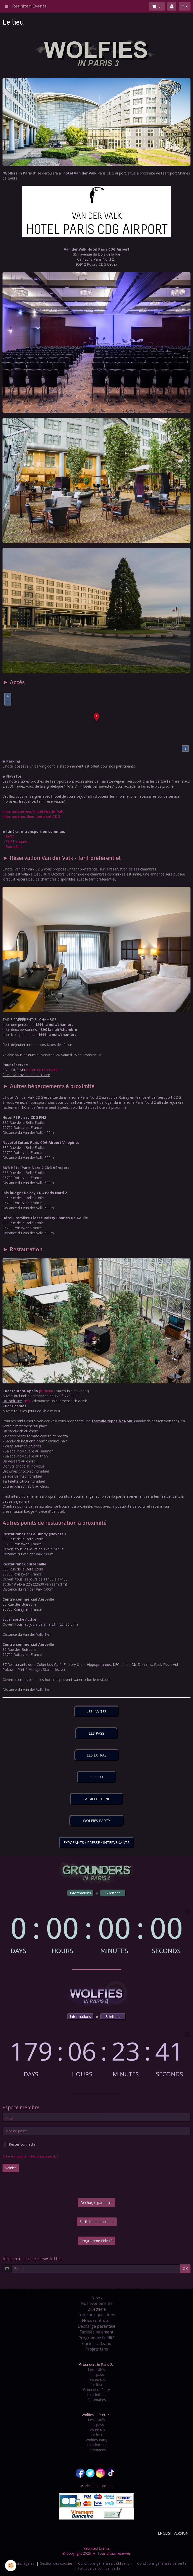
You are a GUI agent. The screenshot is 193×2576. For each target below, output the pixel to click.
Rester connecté (19, 2144)
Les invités (96, 2369)
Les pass (96, 2374)
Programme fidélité (96, 2337)
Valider (10, 2167)
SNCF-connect (17, 841)
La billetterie (97, 2394)
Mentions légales (20, 2563)
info (27, 1400)
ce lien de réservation (44, 1069)
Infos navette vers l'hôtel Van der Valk (33, 811)
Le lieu (96, 2384)
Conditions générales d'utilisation (105, 2563)
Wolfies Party (96, 2439)
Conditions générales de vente (161, 2563)
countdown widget (96, 1931)
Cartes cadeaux (96, 2343)
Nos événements (97, 2303)
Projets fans (96, 2349)
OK (185, 2268)
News (96, 2297)
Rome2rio (14, 846)
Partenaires (96, 2399)
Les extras (96, 2379)
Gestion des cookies (56, 2563)
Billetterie (96, 2309)
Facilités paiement (96, 2332)
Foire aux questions (96, 2314)
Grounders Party (96, 2389)
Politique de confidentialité (98, 2568)
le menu (46, 1390)
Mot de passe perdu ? (43, 2156)
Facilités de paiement (96, 2221)
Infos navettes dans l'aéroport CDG (31, 816)
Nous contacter (96, 2320)
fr (182, 6)
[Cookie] (10, 2565)
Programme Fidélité (96, 2240)
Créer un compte (14, 2156)
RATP (10, 836)
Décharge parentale (96, 2202)
